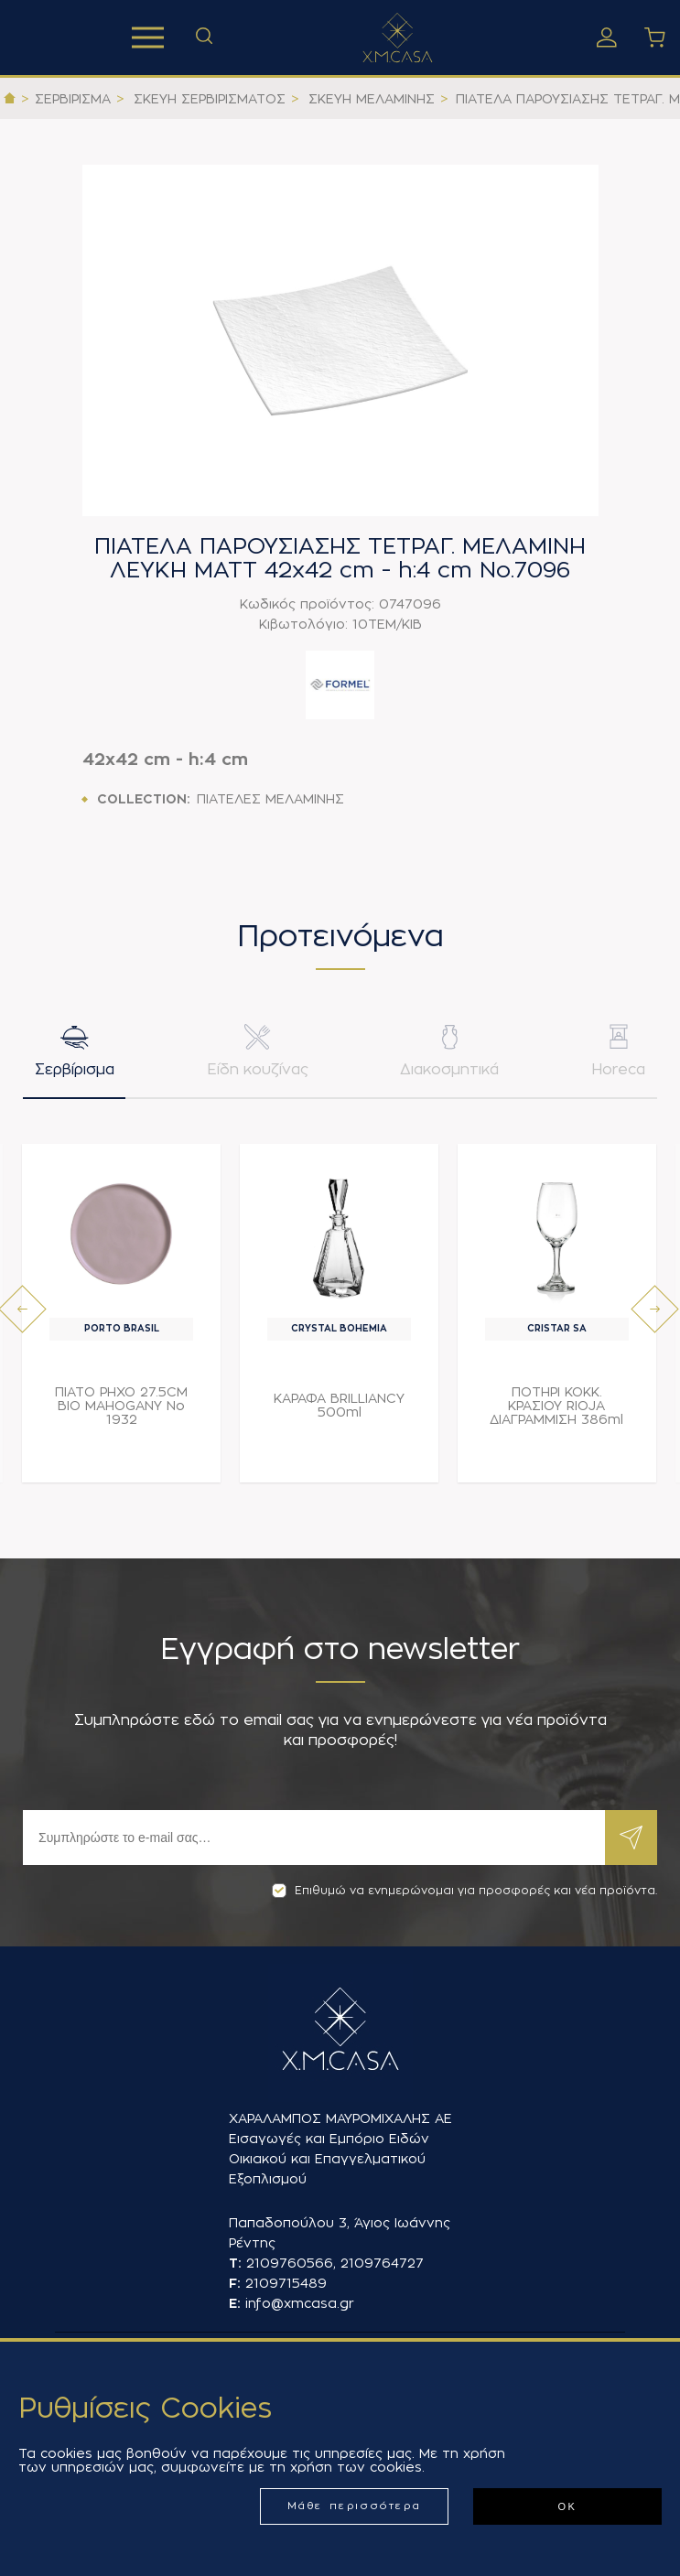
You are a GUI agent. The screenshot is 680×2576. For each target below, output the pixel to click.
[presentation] (22, 1312)
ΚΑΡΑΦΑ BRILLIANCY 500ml (339, 1408)
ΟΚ (567, 2506)
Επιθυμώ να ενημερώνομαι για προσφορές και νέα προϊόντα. (464, 1890)
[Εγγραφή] (314, 1837)
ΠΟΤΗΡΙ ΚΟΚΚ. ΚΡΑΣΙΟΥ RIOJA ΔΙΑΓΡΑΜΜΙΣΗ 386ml (556, 1408)
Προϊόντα (148, 37)
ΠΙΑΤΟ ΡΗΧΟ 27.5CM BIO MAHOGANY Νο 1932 (121, 1408)
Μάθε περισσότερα (354, 2506)
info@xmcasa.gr (299, 2303)
